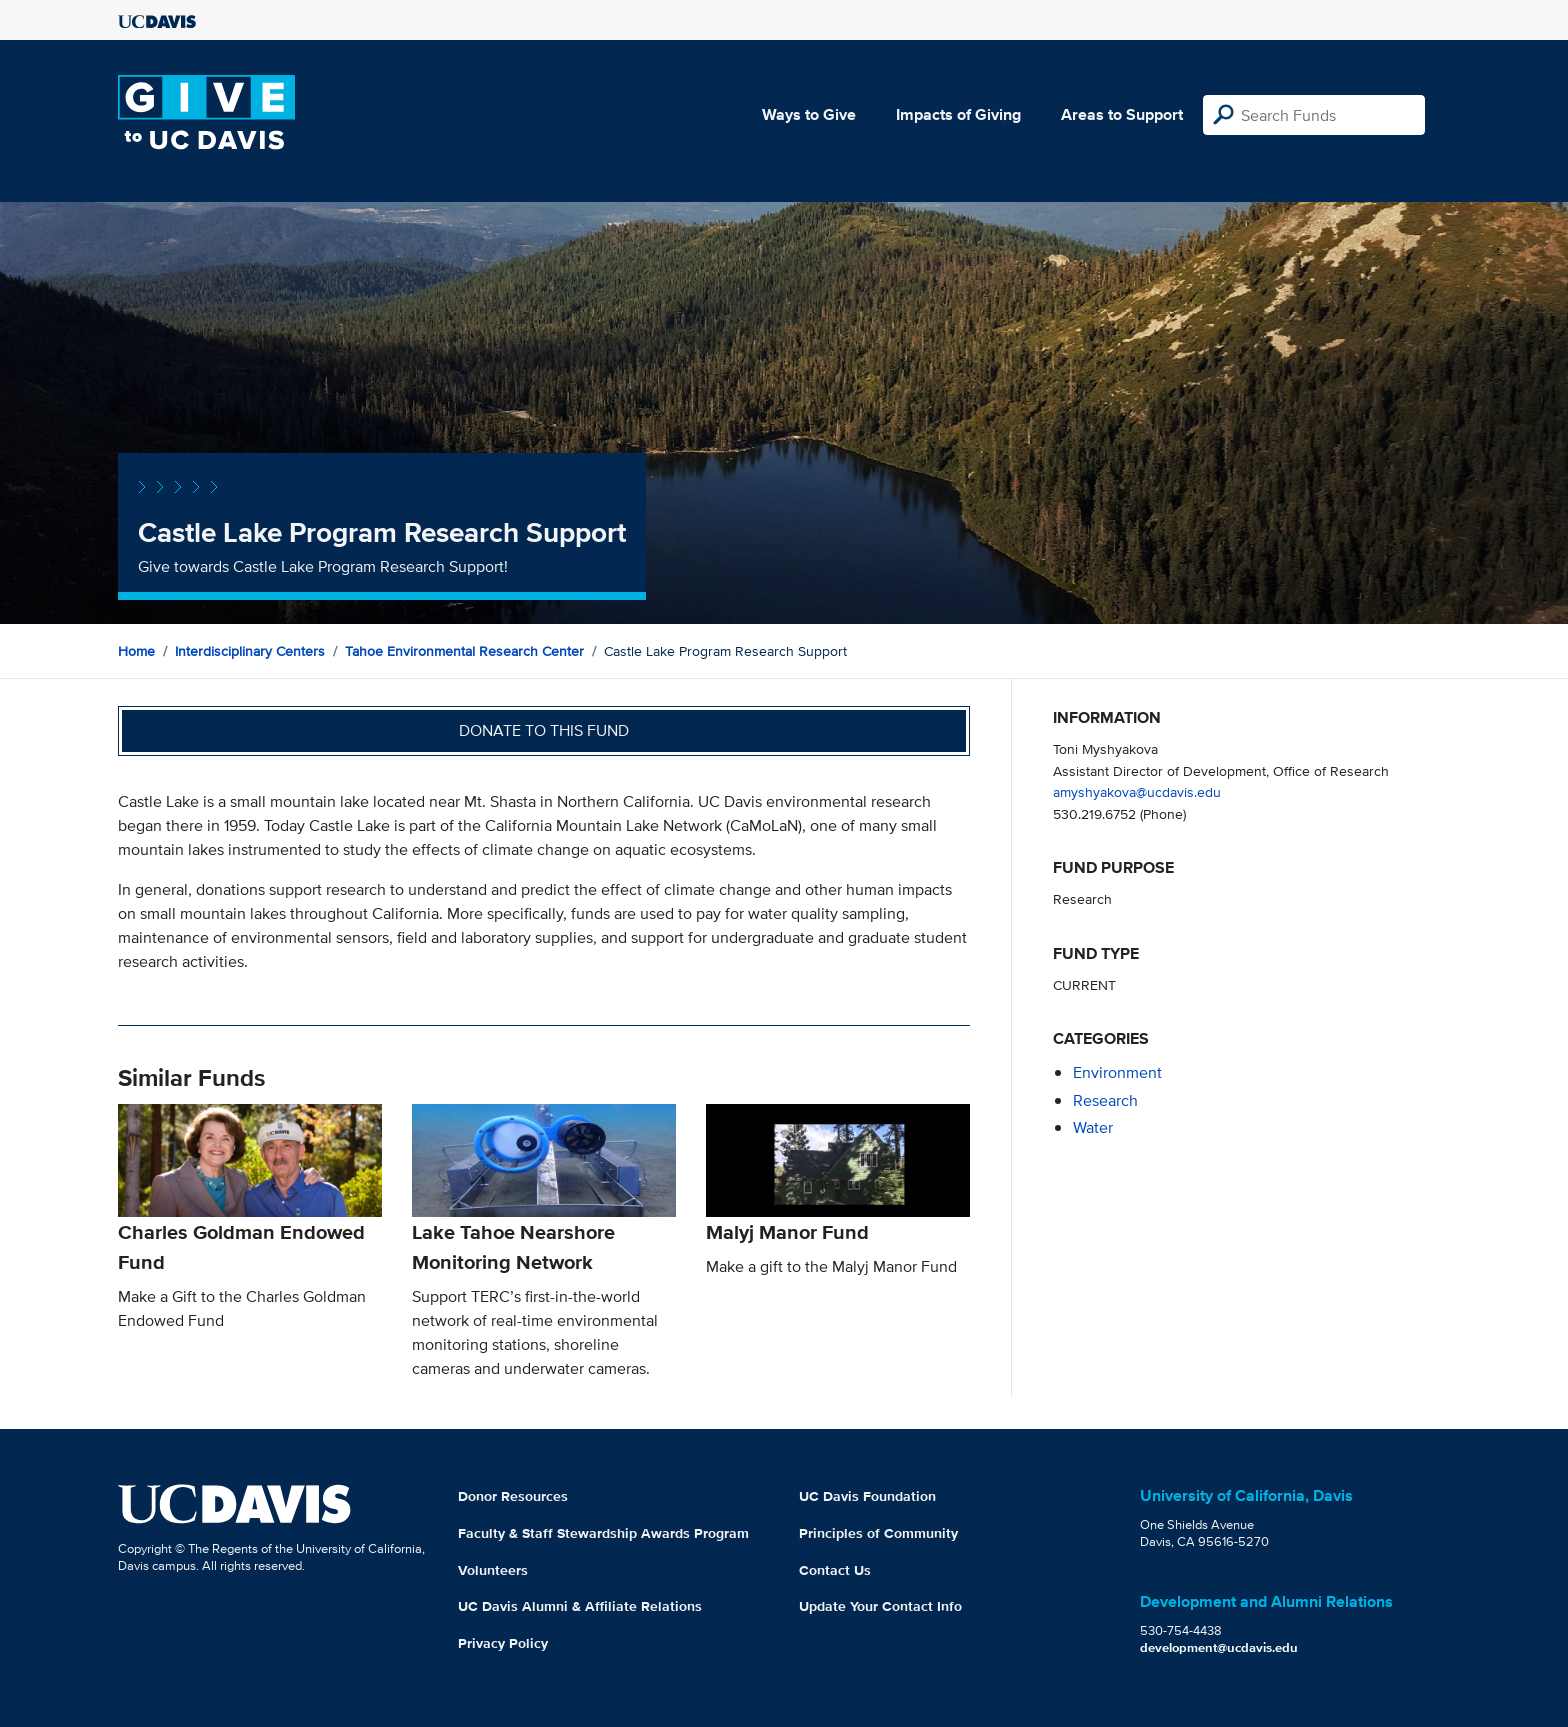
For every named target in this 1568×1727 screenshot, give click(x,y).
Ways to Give (809, 114)
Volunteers (493, 1570)
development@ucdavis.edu (1219, 1647)
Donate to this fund (544, 730)
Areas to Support (1122, 114)
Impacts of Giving (958, 114)
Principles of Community (878, 1533)
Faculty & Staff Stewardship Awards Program (603, 1533)
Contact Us (835, 1570)
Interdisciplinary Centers (250, 651)
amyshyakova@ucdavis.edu (1137, 791)
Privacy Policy (503, 1643)
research (1105, 1100)
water (1093, 1127)
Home (136, 651)
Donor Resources (513, 1496)
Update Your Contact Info (880, 1606)
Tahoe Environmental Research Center (464, 651)
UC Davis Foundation (867, 1496)
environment (1117, 1072)
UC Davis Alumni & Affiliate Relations (580, 1606)
